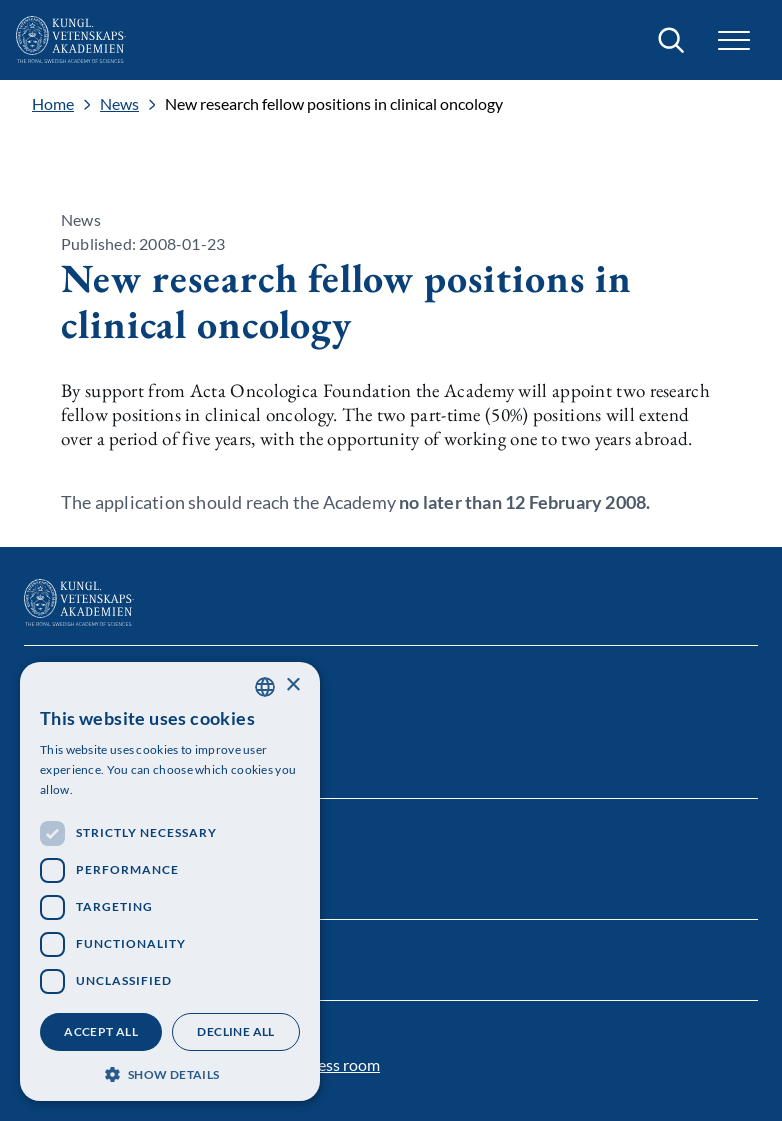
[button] (734, 40)
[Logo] (71, 40)
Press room (341, 1064)
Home (53, 104)
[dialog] (170, 881)
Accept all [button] (101, 1031)
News (119, 104)
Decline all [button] (235, 1031)
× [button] (292, 685)
